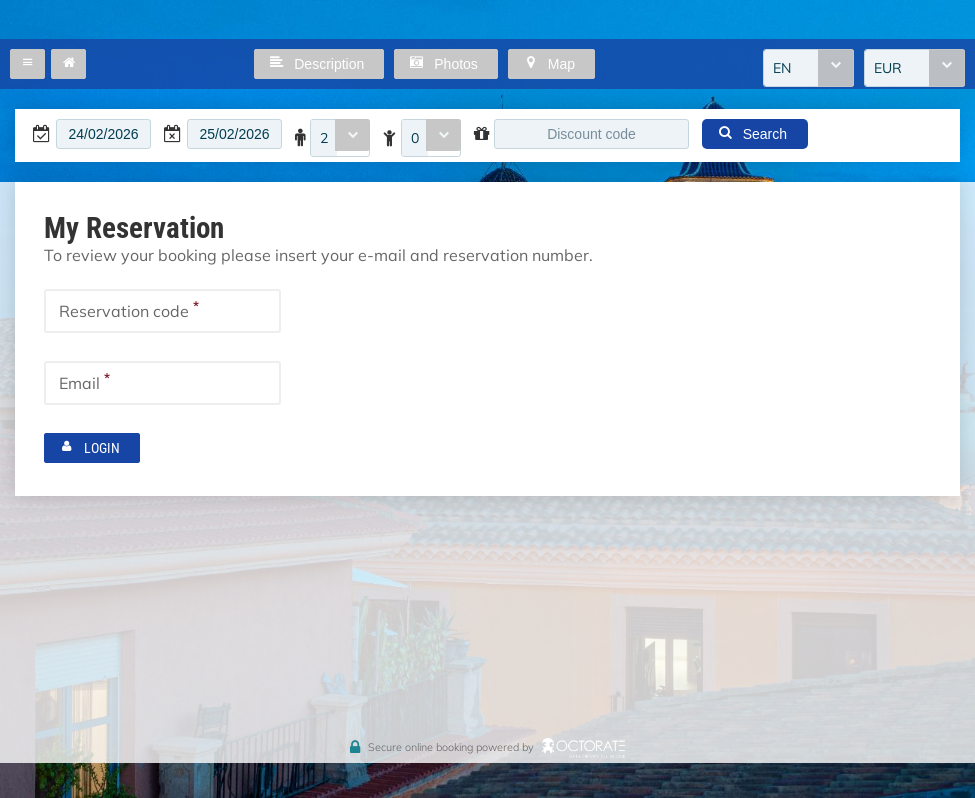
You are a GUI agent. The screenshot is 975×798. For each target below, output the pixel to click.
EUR (888, 68)
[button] (27, 64)
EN (782, 68)
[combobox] (808, 68)
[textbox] (103, 134)
